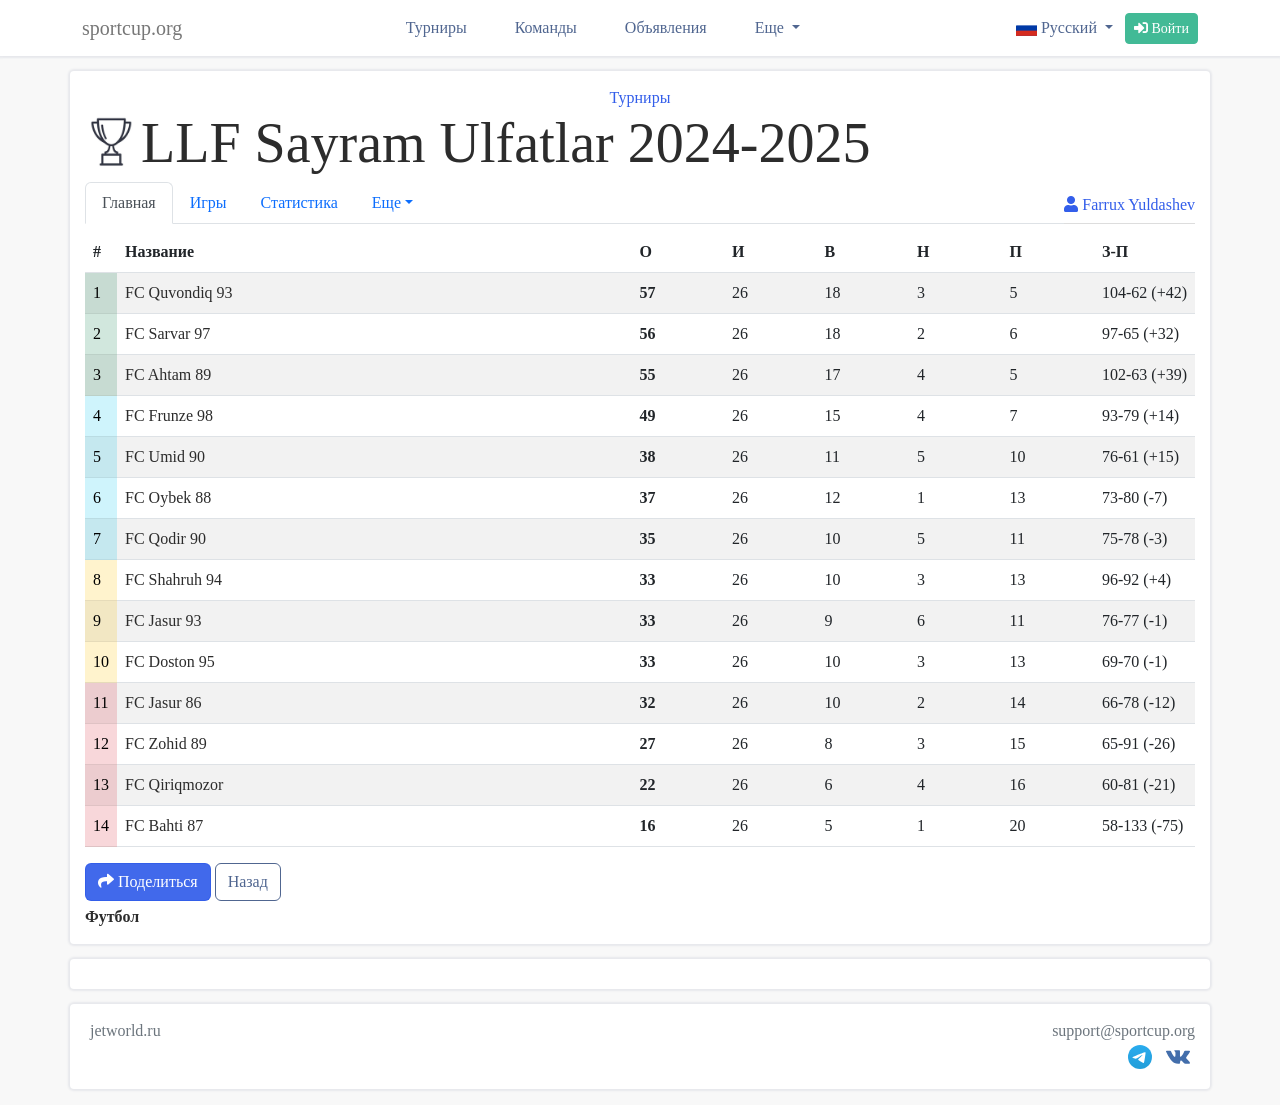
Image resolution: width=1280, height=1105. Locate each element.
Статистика (299, 202)
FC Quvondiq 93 (179, 292)
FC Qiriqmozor (174, 784)
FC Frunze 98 (169, 415)
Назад (248, 881)
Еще (771, 27)
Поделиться (148, 881)
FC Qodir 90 (165, 538)
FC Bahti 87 (164, 825)
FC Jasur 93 (163, 620)
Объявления (666, 27)
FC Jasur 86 (163, 702)
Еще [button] (386, 202)
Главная (129, 202)
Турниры (436, 27)
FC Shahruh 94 (173, 579)
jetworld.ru (125, 1030)
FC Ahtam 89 (168, 374)
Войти (1161, 28)
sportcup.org (132, 28)
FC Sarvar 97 (167, 333)
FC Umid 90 (165, 456)
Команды (546, 27)
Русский (1058, 27)
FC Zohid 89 (166, 743)
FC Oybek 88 (168, 497)
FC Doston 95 (170, 661)
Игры (208, 202)
